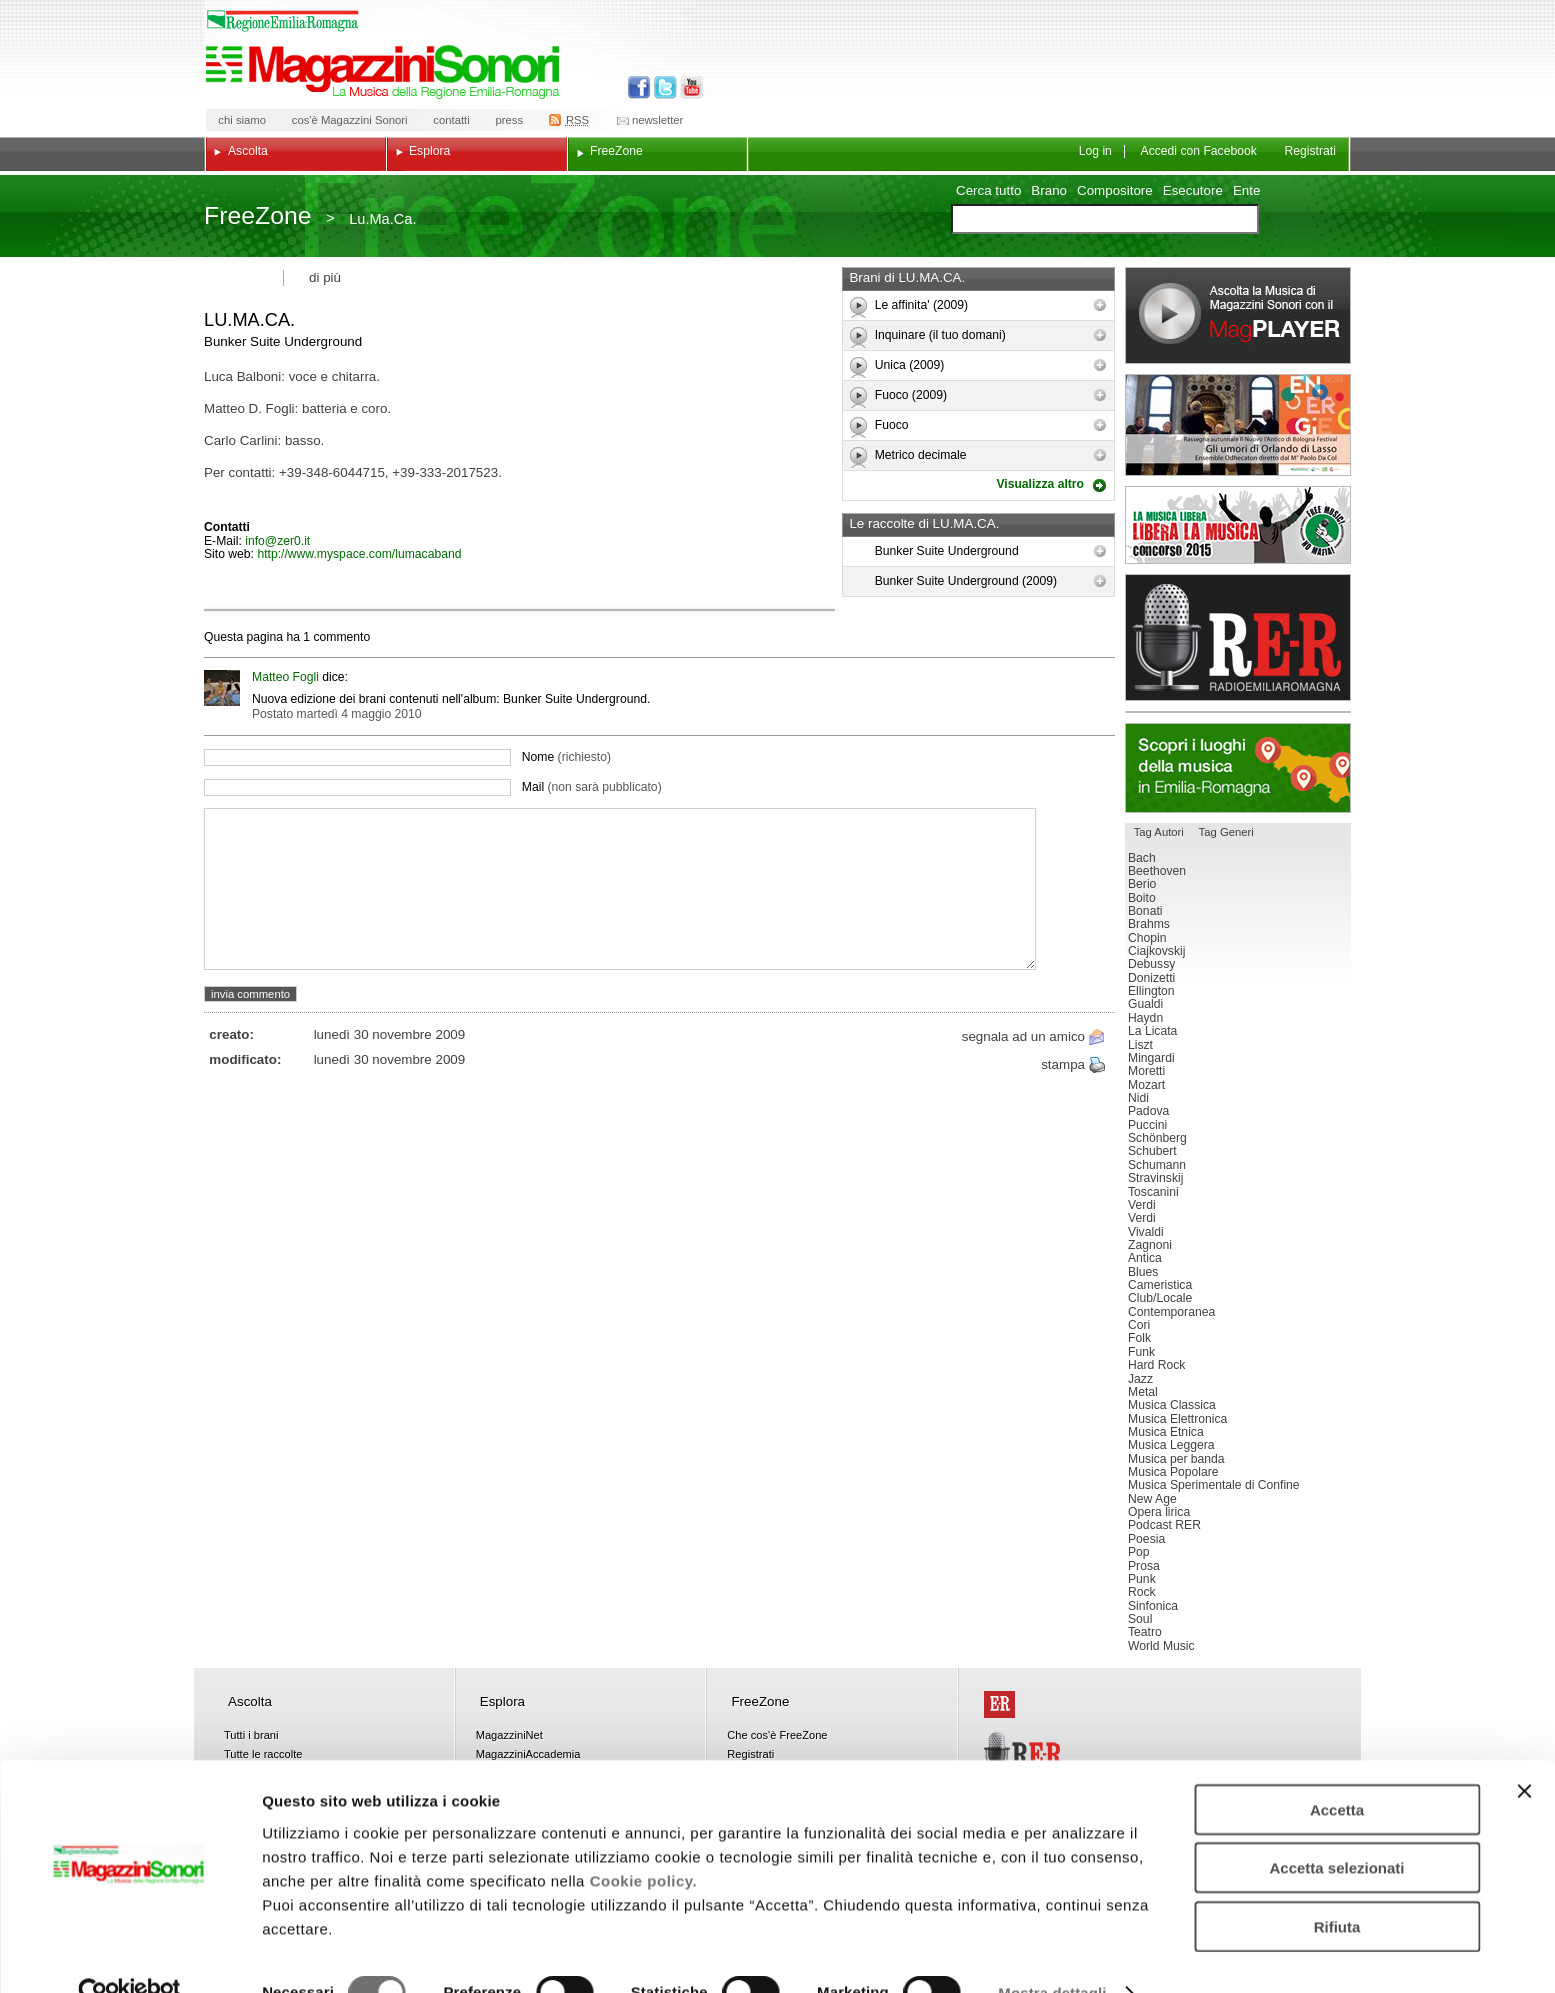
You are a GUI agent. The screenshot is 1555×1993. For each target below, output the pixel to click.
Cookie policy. (644, 1840)
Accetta (1337, 1769)
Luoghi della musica (1238, 768)
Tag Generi (1226, 832)
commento (340, 637)
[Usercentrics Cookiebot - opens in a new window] (129, 1954)
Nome (566, 757)
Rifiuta (1337, 1886)
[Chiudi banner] (1524, 1751)
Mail (592, 787)
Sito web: (230, 554)
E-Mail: (224, 541)
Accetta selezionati (1336, 1828)
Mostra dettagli (1052, 1953)
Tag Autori (1159, 832)
